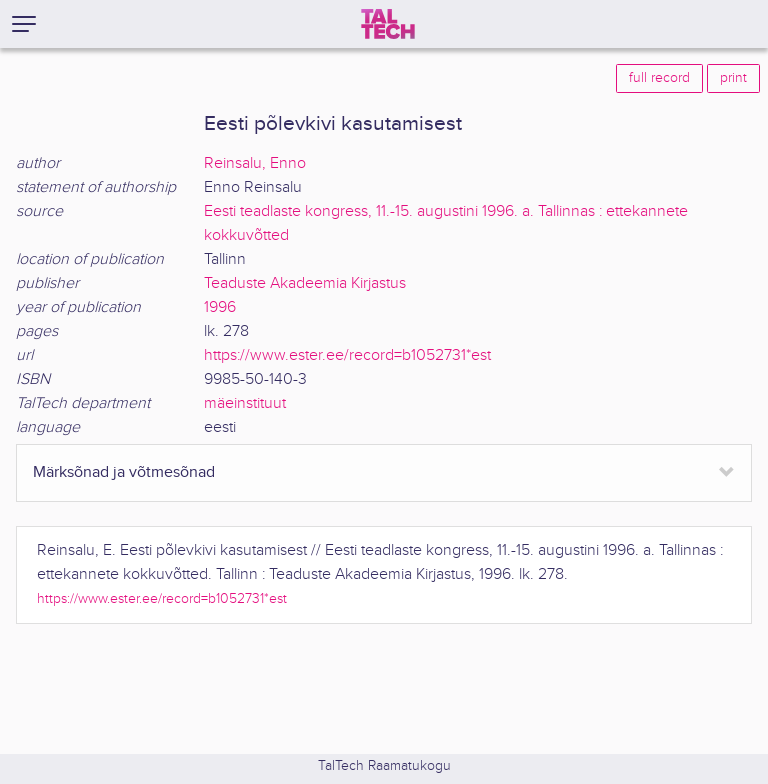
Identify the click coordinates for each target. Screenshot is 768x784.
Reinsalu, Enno (255, 163)
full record (659, 78)
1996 (220, 307)
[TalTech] (388, 24)
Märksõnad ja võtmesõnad (124, 472)
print (733, 78)
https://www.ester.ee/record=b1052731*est (347, 355)
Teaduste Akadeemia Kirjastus (305, 283)
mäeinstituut (245, 403)
